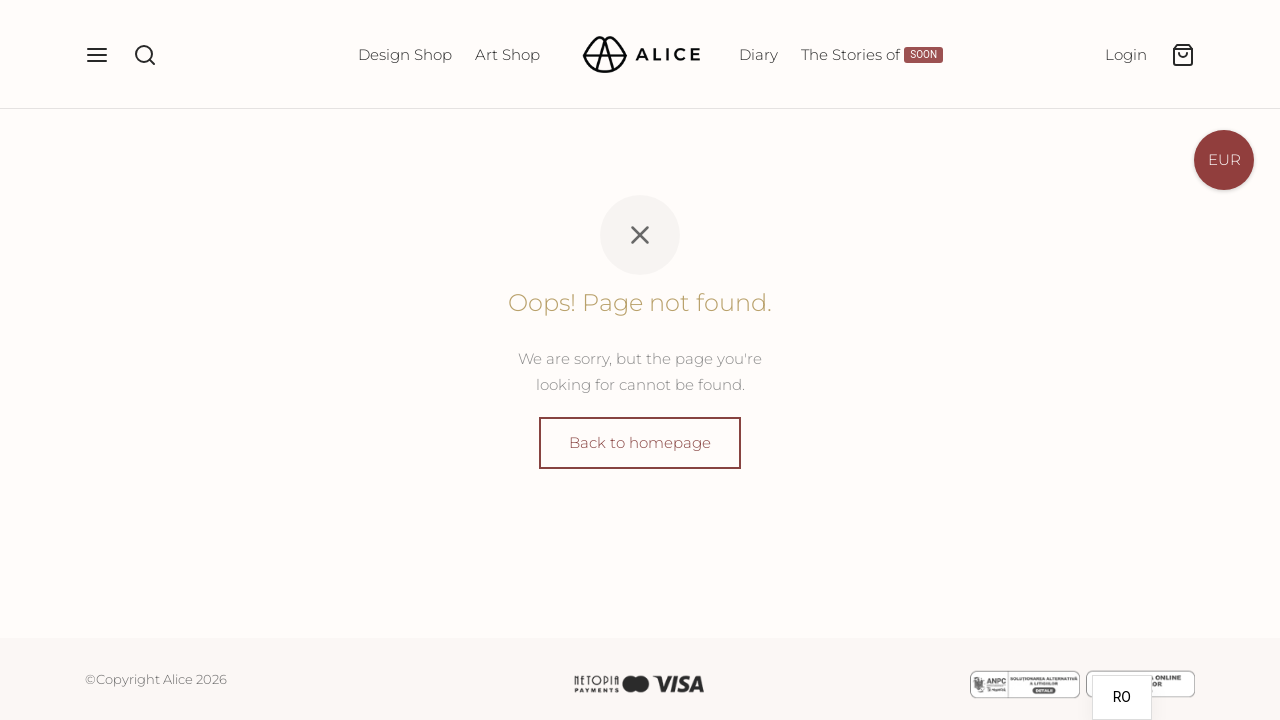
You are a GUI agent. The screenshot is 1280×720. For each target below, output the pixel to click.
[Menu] (97, 55)
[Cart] (1183, 55)
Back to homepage (640, 442)
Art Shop (507, 54)
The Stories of (872, 54)
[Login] (1126, 55)
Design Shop (405, 54)
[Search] (145, 55)
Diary (758, 54)
